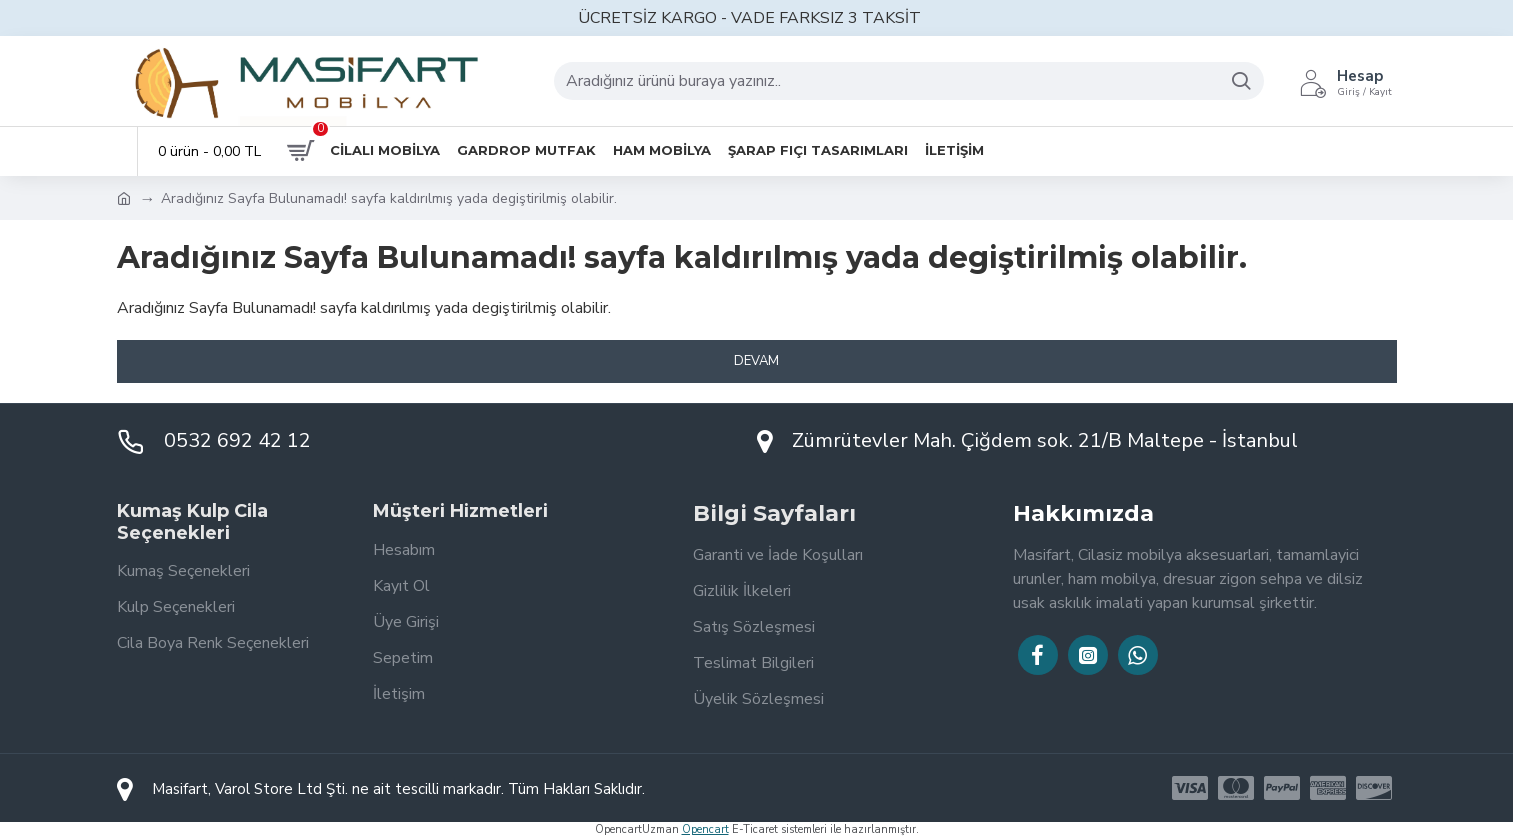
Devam (756, 361)
